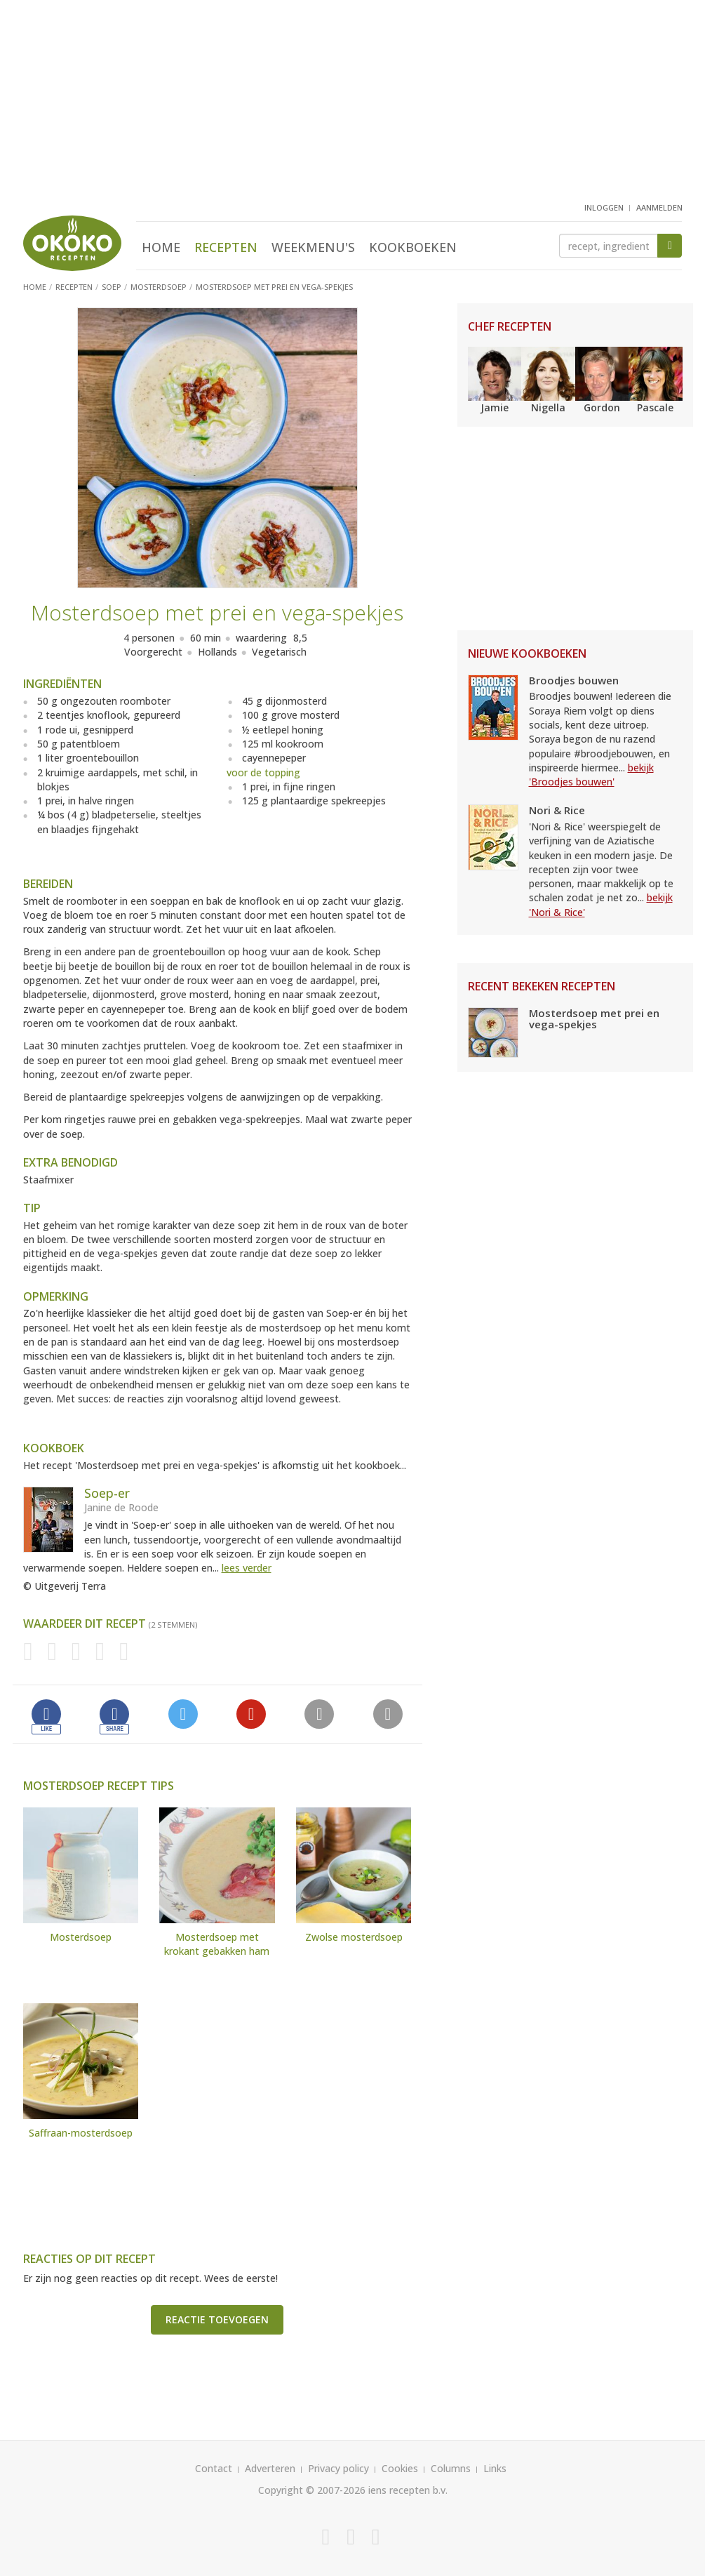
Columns (451, 2468)
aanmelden (659, 207)
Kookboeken (413, 247)
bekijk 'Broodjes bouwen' (591, 774)
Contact (213, 2468)
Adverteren (270, 2468)
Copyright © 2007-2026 (311, 2490)
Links (494, 2468)
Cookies (400, 2468)
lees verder (246, 1567)
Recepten (225, 247)
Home (161, 247)
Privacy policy (338, 2468)
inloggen (604, 207)
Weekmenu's (313, 247)
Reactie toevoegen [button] (217, 2319)
